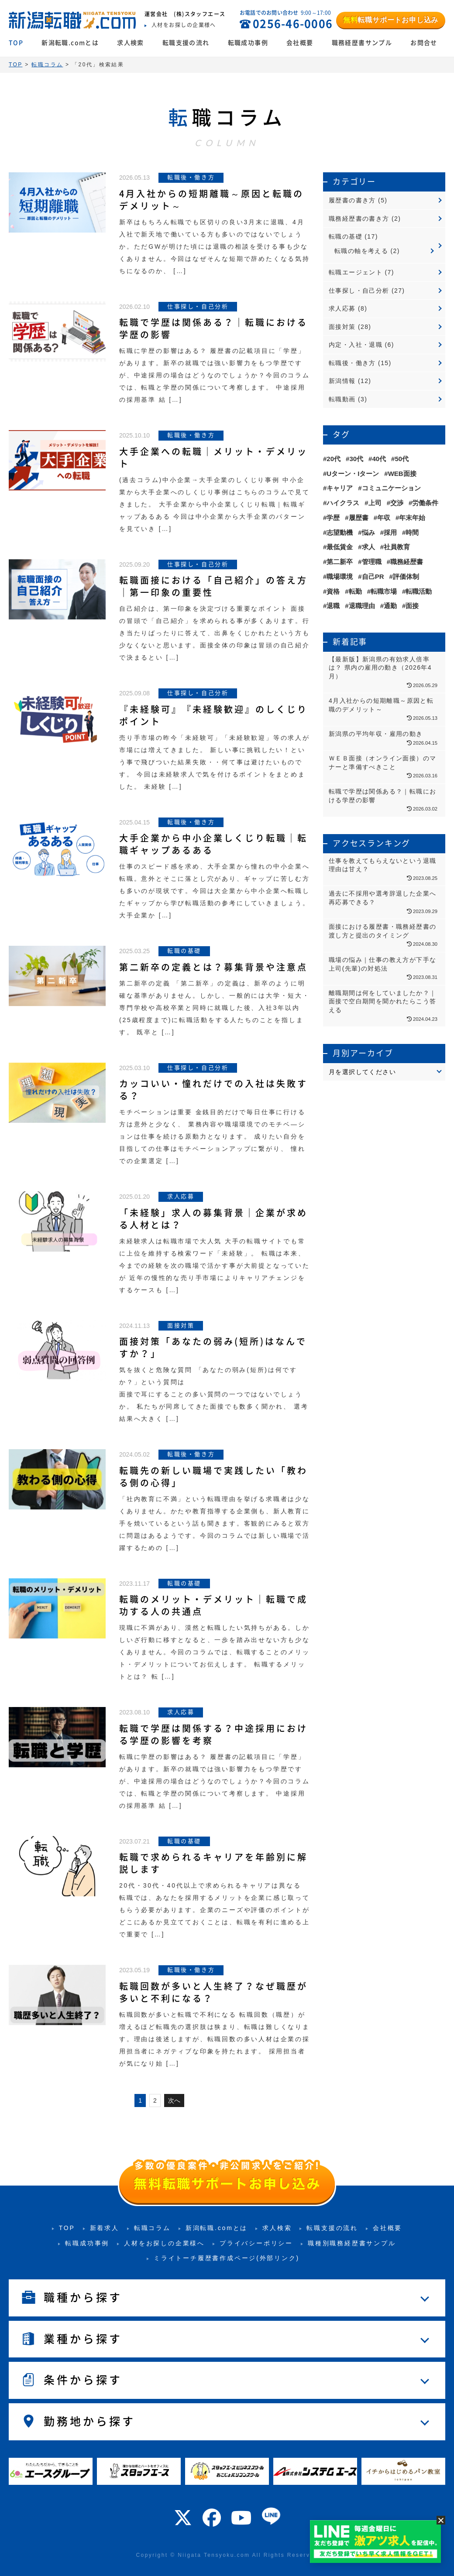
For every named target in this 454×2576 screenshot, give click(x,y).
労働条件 (425, 502)
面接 (412, 605)
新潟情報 (342, 380)
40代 (379, 458)
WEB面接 (402, 473)
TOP (16, 43)
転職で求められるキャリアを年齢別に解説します (213, 1863)
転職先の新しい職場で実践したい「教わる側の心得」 (213, 1476)
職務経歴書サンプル (362, 43)
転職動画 (342, 399)
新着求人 (104, 2227)
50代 (402, 458)
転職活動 (419, 591)
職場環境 (340, 576)
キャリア (340, 488)
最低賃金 (340, 547)
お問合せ (423, 43)
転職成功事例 (248, 43)
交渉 (396, 502)
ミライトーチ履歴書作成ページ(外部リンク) (226, 2257)
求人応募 (342, 308)
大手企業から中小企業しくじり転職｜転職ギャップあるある (213, 844)
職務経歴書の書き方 (359, 218)
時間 (412, 532)
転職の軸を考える (361, 250)
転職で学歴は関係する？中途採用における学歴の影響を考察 (213, 1734)
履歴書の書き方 (352, 200)
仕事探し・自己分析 (359, 290)
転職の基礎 (345, 236)
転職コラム (152, 2227)
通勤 (390, 605)
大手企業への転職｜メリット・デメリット (213, 457)
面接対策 (342, 326)
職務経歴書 (406, 561)
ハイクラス (343, 502)
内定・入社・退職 (355, 344)
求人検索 (130, 43)
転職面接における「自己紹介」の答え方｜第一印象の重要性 (213, 586)
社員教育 (397, 547)
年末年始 (412, 517)
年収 (383, 517)
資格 (333, 591)
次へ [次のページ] (174, 2100)
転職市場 (384, 591)
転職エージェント (355, 272)
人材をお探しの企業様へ (164, 2243)
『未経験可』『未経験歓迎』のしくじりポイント (213, 715)
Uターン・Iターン (353, 473)
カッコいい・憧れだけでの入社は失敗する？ (213, 1089)
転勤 (355, 591)
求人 (368, 547)
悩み (368, 532)
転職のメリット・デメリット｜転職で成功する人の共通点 (213, 1605)
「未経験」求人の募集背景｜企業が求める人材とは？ (213, 1218)
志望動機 (340, 532)
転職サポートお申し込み (390, 20)
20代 (333, 458)
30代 (356, 458)
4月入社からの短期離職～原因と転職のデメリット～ (211, 199)
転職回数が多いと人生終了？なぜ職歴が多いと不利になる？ (213, 1992)
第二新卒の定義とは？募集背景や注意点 (213, 967)
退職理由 (362, 605)
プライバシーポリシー (256, 2243)
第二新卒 (340, 561)
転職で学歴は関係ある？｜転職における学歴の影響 (213, 328)
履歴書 (358, 517)
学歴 (333, 517)
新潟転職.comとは (70, 43)
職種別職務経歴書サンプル (352, 2243)
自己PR (373, 576)
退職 (333, 605)
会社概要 (299, 43)
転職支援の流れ (186, 43)
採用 (390, 532)
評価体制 (406, 576)
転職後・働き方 (352, 362)
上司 (375, 502)
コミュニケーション (391, 488)
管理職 (372, 561)
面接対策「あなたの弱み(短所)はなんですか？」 (213, 1347)
